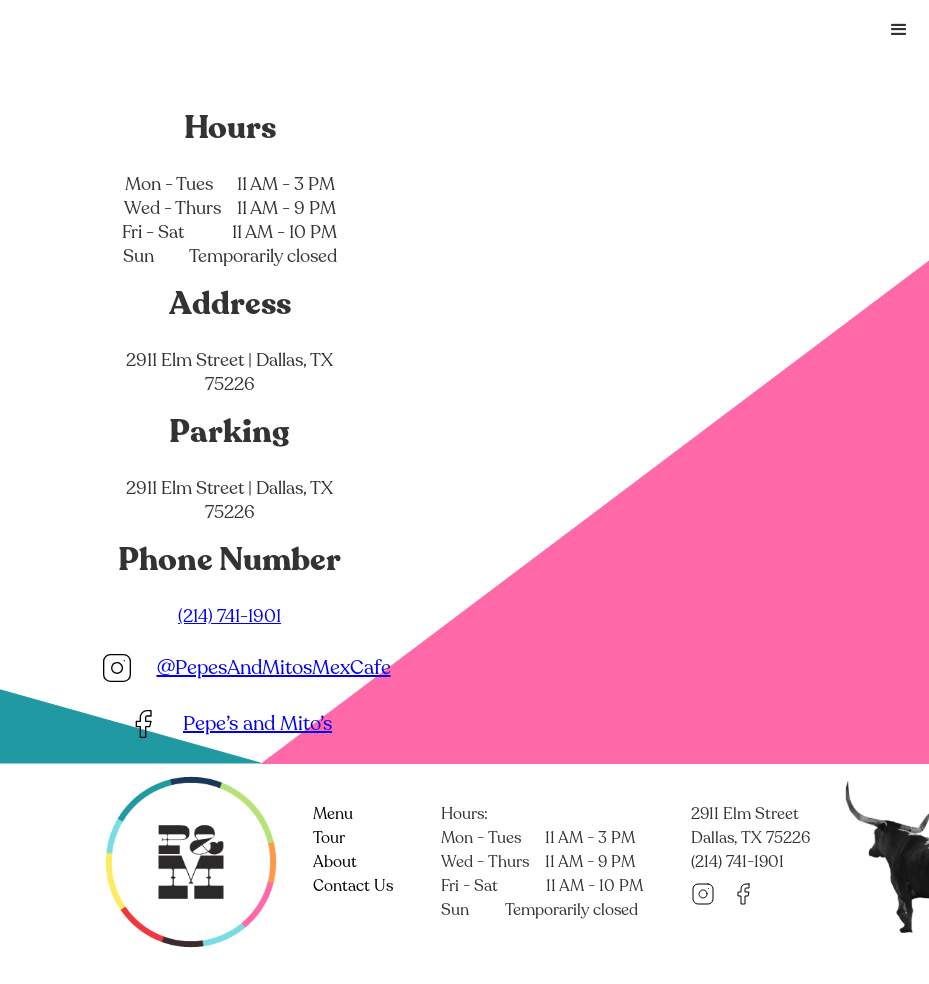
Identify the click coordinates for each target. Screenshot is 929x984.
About (335, 862)
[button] (899, 30)
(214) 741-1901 (229, 616)
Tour (329, 838)
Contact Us (353, 886)
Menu (333, 814)
